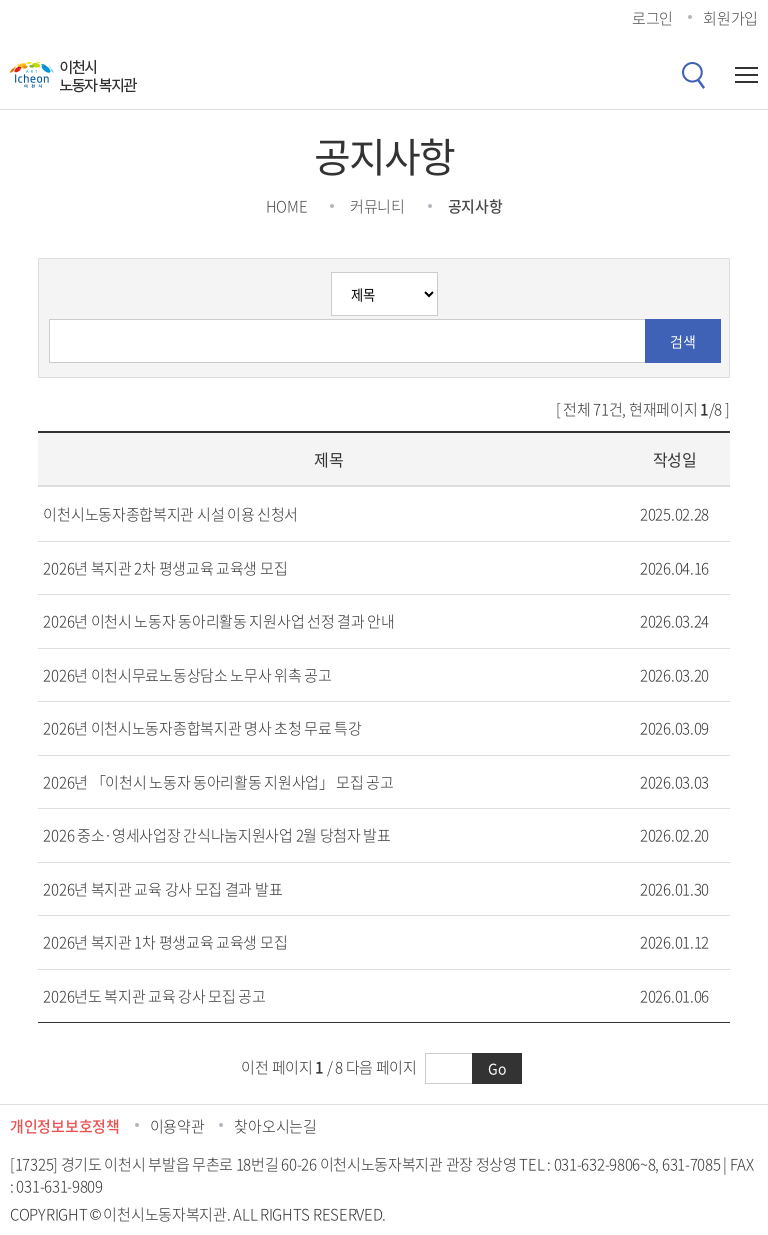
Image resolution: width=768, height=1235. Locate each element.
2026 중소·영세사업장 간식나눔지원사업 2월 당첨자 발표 (216, 835)
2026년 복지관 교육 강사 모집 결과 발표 (162, 889)
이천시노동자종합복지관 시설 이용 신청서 (170, 514)
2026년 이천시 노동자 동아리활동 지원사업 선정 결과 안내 (218, 621)
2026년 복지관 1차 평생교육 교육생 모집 (165, 942)
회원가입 (730, 18)
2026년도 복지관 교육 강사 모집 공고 (154, 996)
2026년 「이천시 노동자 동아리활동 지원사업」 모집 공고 (218, 782)
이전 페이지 (276, 1067)
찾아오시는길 (275, 1126)
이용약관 (177, 1126)
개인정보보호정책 (65, 1126)
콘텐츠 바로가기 (49, 0)
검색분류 (49, 272)
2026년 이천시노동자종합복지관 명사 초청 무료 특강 (202, 728)
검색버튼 (693, 75)
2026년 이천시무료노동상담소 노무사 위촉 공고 (187, 675)
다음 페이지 (381, 1067)
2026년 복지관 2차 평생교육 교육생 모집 (165, 568)
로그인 (652, 18)
